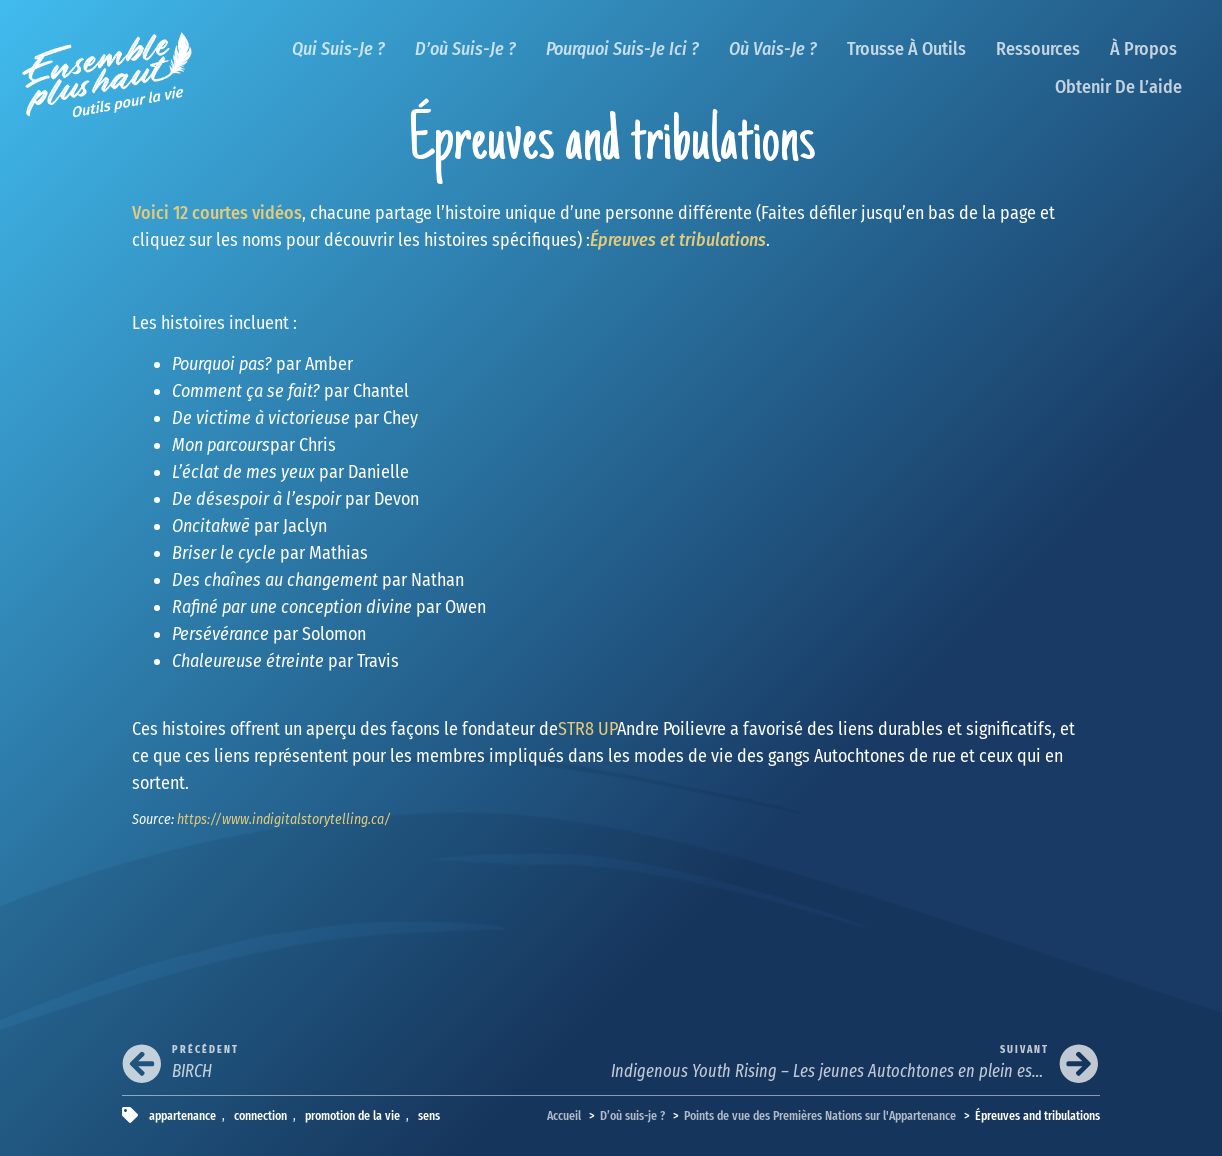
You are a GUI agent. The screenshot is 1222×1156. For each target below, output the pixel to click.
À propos (1143, 49)
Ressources (1038, 49)
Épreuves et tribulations (678, 240)
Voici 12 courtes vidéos (217, 213)
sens (429, 1115)
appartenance (182, 1115)
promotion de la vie (352, 1115)
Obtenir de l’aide (1118, 87)
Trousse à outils (906, 49)
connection (260, 1115)
